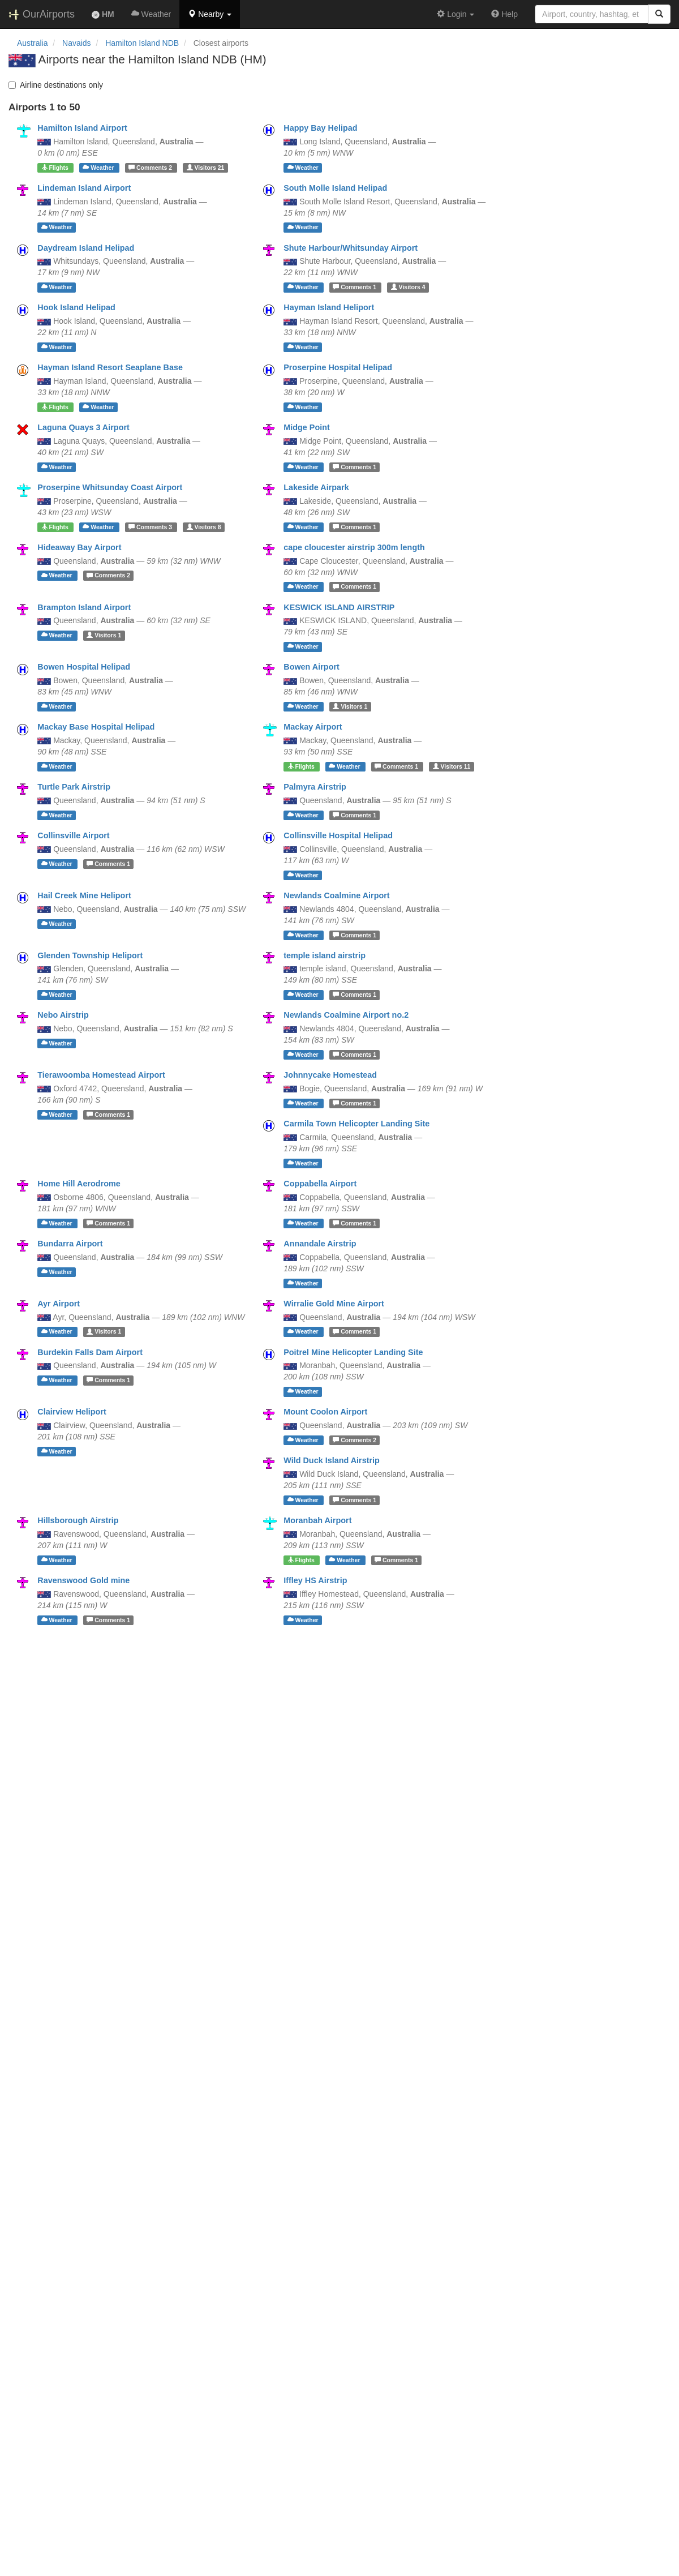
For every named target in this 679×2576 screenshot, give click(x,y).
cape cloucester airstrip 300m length (354, 547)
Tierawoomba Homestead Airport (101, 1074)
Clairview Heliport (71, 1411)
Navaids (76, 43)
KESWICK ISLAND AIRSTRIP (338, 607)
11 (452, 766)
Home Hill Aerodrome (79, 1183)
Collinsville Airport (73, 835)
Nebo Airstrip (63, 1014)
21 (206, 167)
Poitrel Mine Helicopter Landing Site (353, 1352)
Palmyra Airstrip (314, 786)
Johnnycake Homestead (330, 1074)
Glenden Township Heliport (90, 955)
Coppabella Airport (319, 1183)
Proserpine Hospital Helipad (337, 367)
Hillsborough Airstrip (77, 1520)
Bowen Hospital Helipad (83, 666)
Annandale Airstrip (319, 1243)
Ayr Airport (58, 1303)
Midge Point (306, 427)
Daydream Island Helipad (85, 247)
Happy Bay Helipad (320, 127)
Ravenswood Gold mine (83, 1580)
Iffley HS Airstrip (315, 1580)
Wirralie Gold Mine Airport (333, 1303)
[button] (209, 14)
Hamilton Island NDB (142, 43)
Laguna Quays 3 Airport (83, 427)
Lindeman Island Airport (84, 187)
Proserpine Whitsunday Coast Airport (109, 487)
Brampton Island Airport (84, 607)
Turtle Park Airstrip (73, 786)
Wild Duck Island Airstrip (331, 1460)
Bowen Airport (311, 666)
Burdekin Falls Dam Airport (90, 1352)
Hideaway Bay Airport (79, 547)
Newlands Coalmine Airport (336, 895)
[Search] (659, 14)
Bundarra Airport (69, 1243)
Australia (32, 43)
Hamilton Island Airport (82, 127)
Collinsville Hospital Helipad (338, 835)
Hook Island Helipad (76, 307)
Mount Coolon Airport (325, 1411)
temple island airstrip (324, 955)
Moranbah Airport (317, 1520)
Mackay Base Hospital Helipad (95, 726)
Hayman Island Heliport (328, 307)
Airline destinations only (55, 84)
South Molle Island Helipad (335, 187)
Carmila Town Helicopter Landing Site (356, 1123)
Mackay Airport (312, 726)
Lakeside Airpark (316, 487)
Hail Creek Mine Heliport (84, 895)
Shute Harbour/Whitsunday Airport (350, 247)
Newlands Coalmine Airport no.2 (346, 1014)
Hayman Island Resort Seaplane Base (110, 367)
